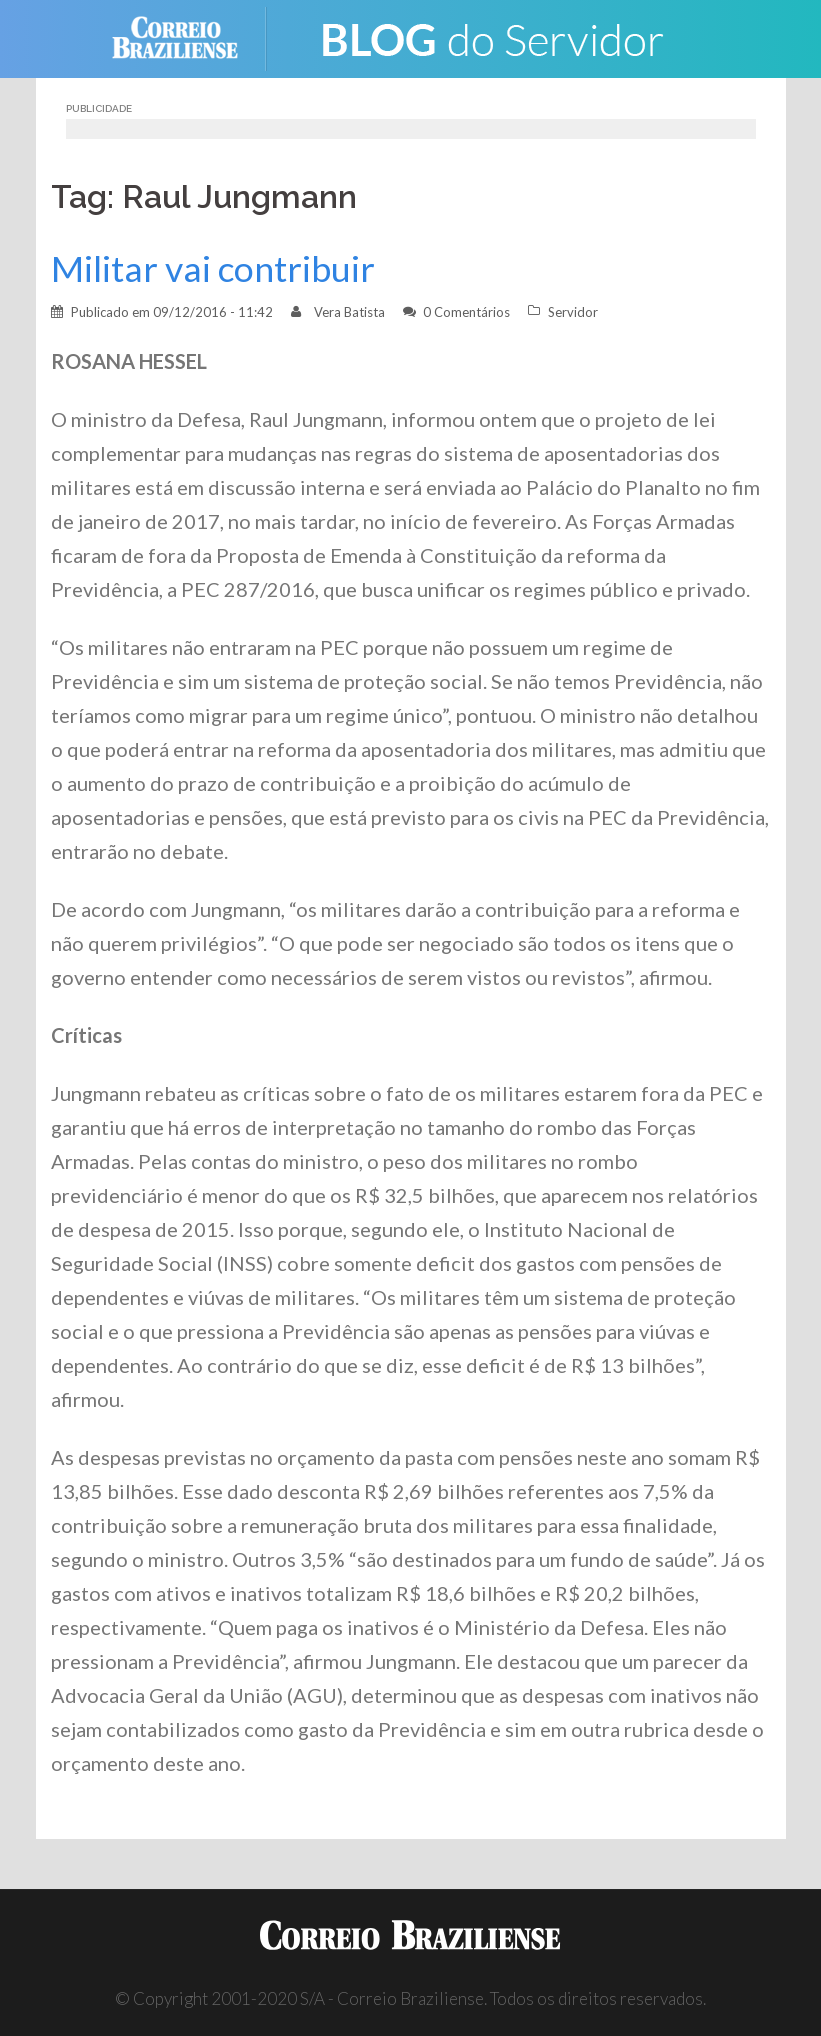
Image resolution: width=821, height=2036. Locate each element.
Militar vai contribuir (213, 268)
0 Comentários (466, 312)
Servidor (573, 312)
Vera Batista (349, 312)
